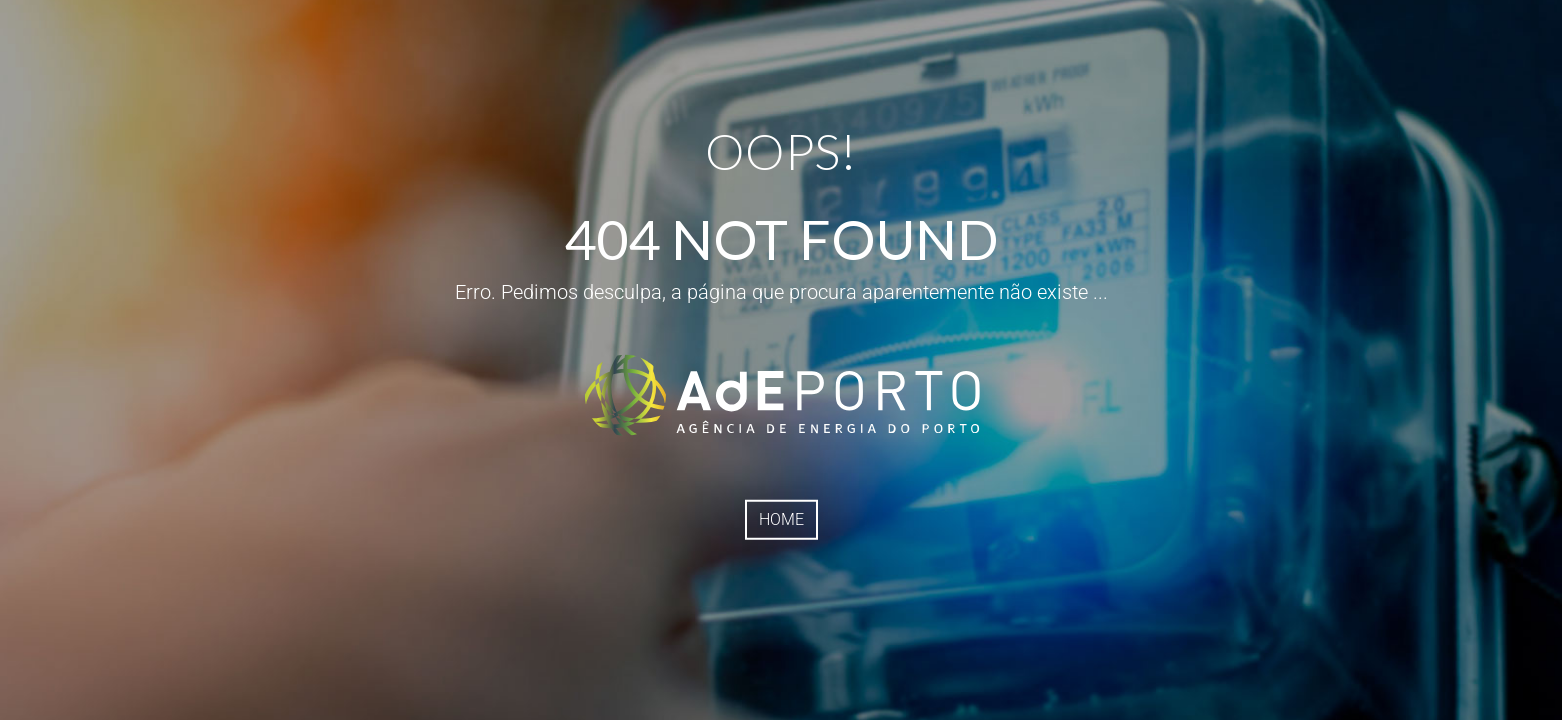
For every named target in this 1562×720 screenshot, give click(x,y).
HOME (781, 519)
